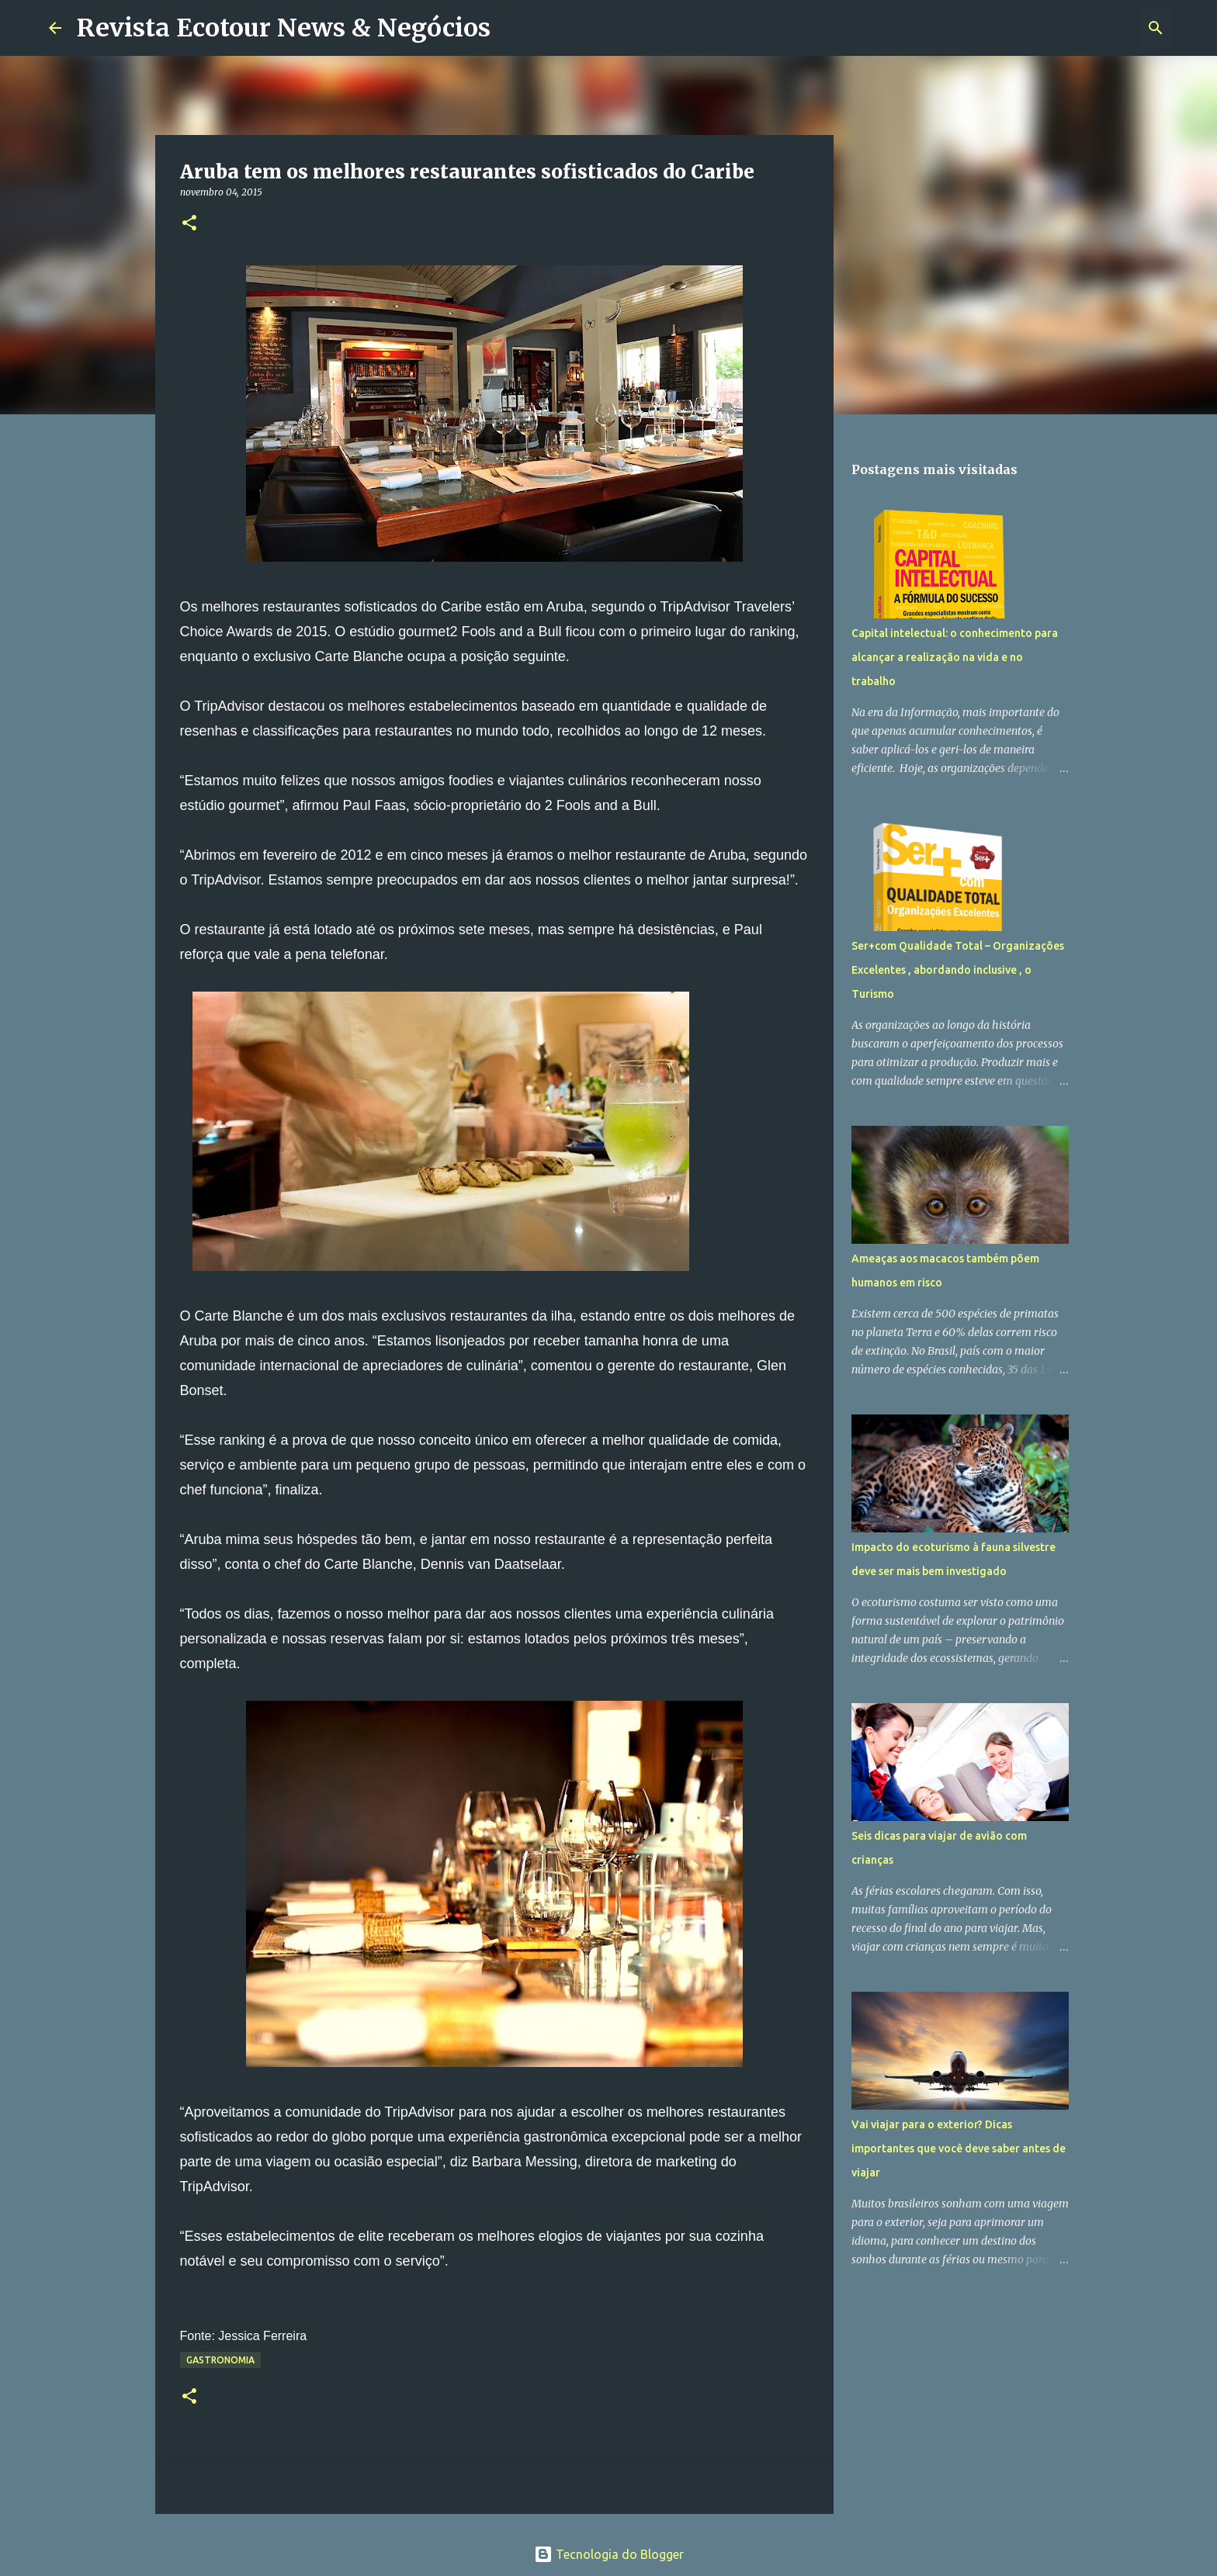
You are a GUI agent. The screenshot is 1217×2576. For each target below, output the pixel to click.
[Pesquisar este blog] (1089, 28)
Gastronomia (220, 2360)
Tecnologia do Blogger (609, 2554)
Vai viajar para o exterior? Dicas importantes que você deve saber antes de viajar (958, 2148)
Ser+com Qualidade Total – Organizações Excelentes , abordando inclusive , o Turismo (957, 970)
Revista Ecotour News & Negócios (284, 27)
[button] (189, 223)
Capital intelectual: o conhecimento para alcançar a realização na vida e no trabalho (954, 657)
